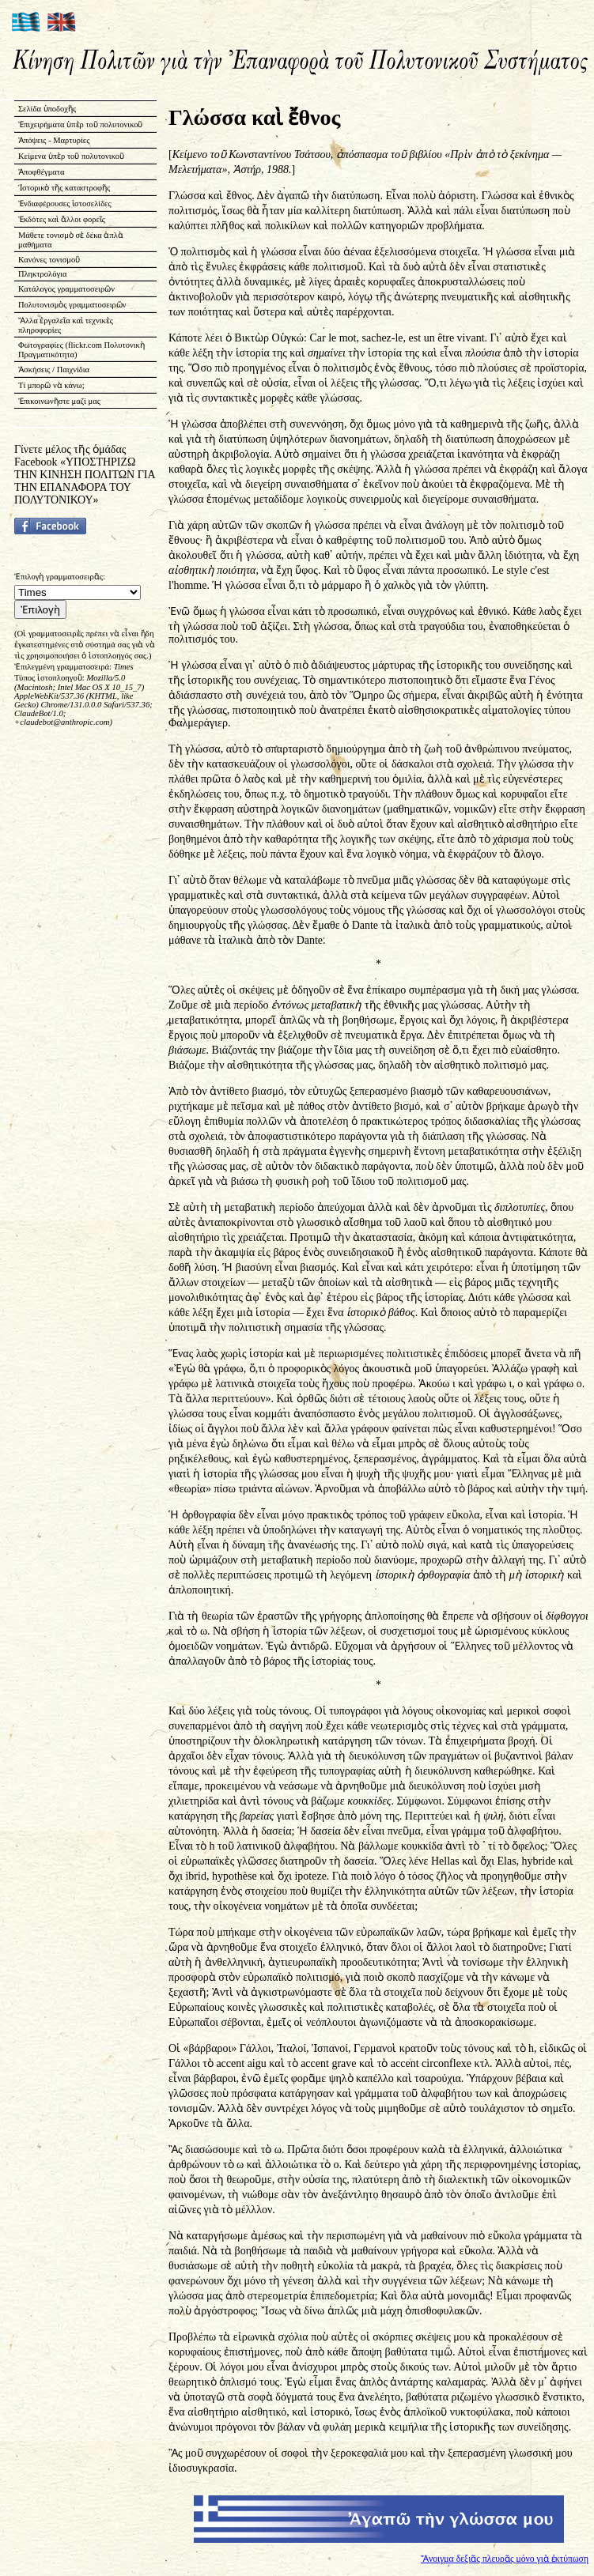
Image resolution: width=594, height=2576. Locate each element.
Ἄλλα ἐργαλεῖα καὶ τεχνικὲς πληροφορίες (65, 325)
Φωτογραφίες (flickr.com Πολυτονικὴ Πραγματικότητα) (81, 350)
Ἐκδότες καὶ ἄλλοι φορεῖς (61, 219)
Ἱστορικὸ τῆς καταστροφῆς (64, 187)
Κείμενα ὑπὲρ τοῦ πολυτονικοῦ (71, 156)
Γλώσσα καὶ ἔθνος (254, 117)
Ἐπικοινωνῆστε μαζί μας (59, 401)
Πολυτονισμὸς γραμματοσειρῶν (72, 304)
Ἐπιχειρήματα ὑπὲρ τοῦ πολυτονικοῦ (80, 124)
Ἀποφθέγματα (41, 172)
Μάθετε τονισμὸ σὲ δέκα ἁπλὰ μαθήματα (70, 240)
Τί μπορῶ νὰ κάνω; (51, 385)
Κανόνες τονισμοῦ (49, 259)
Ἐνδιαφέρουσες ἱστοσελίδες (65, 203)
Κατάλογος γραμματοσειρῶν (66, 289)
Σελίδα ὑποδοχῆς (47, 108)
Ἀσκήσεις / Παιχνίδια (53, 369)
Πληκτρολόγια (42, 274)
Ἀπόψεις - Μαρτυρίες (53, 140)
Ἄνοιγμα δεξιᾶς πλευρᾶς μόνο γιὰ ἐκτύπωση (504, 2559)
